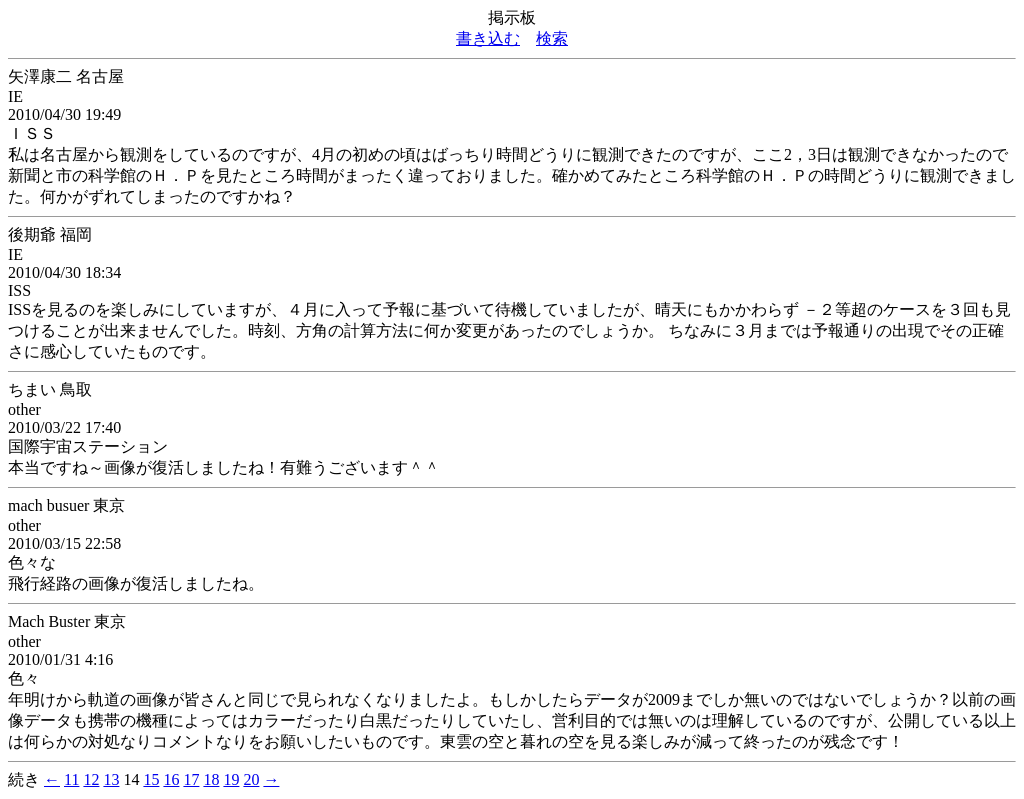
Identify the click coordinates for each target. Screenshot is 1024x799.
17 (191, 779)
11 (71, 779)
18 (211, 779)
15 (151, 779)
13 (111, 779)
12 (91, 779)
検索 (552, 38)
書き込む (488, 38)
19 (231, 779)
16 (171, 779)
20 (251, 779)
